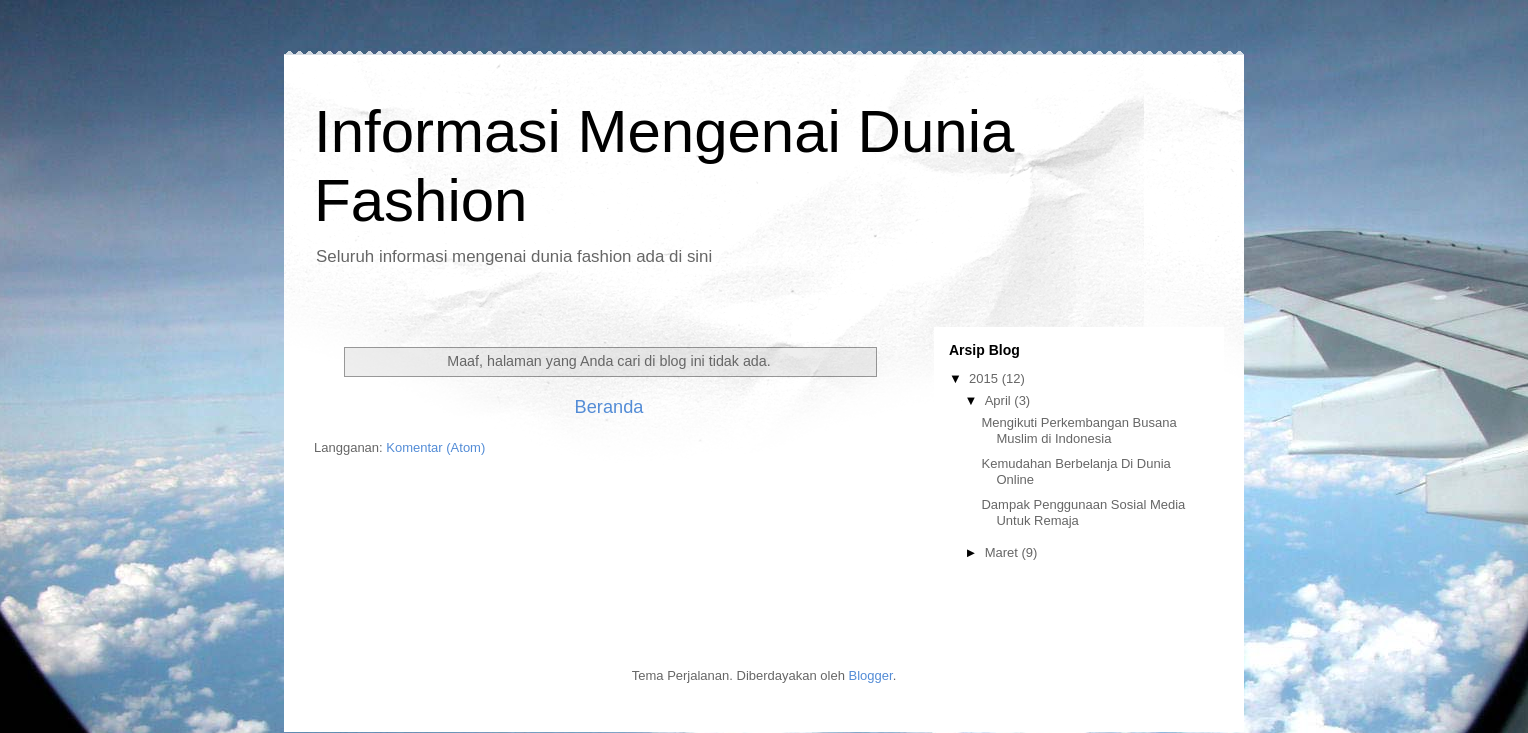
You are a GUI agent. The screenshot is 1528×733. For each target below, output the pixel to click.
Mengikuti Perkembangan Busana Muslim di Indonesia (1078, 430)
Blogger (871, 675)
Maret (1003, 552)
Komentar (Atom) (435, 447)
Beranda (609, 407)
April (1000, 400)
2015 (985, 378)
